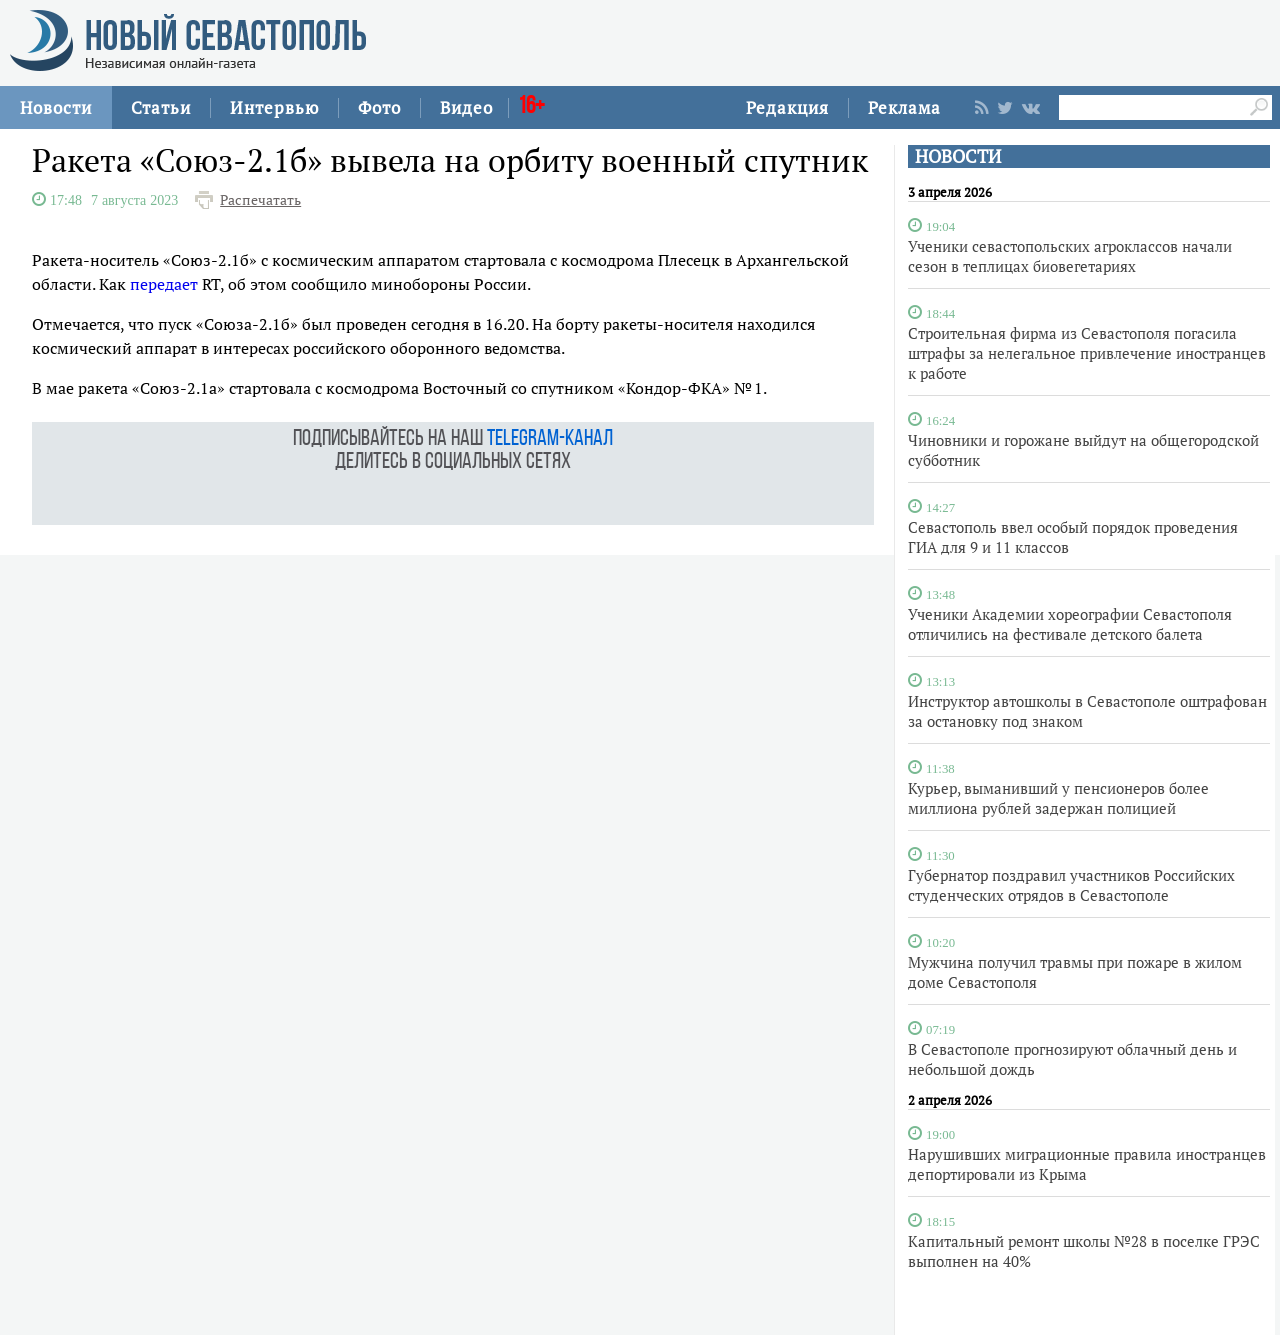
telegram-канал (550, 439)
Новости (56, 107)
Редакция (787, 107)
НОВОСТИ (958, 156)
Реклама (904, 107)
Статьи (161, 107)
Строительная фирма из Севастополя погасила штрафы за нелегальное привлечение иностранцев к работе (1087, 353)
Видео (466, 107)
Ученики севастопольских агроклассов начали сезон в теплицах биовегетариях (1070, 256)
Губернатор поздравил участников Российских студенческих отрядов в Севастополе (1071, 885)
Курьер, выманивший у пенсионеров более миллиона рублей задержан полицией (1058, 798)
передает (164, 284)
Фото (379, 107)
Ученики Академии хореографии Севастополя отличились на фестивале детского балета (1070, 624)
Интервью (274, 107)
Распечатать (260, 200)
